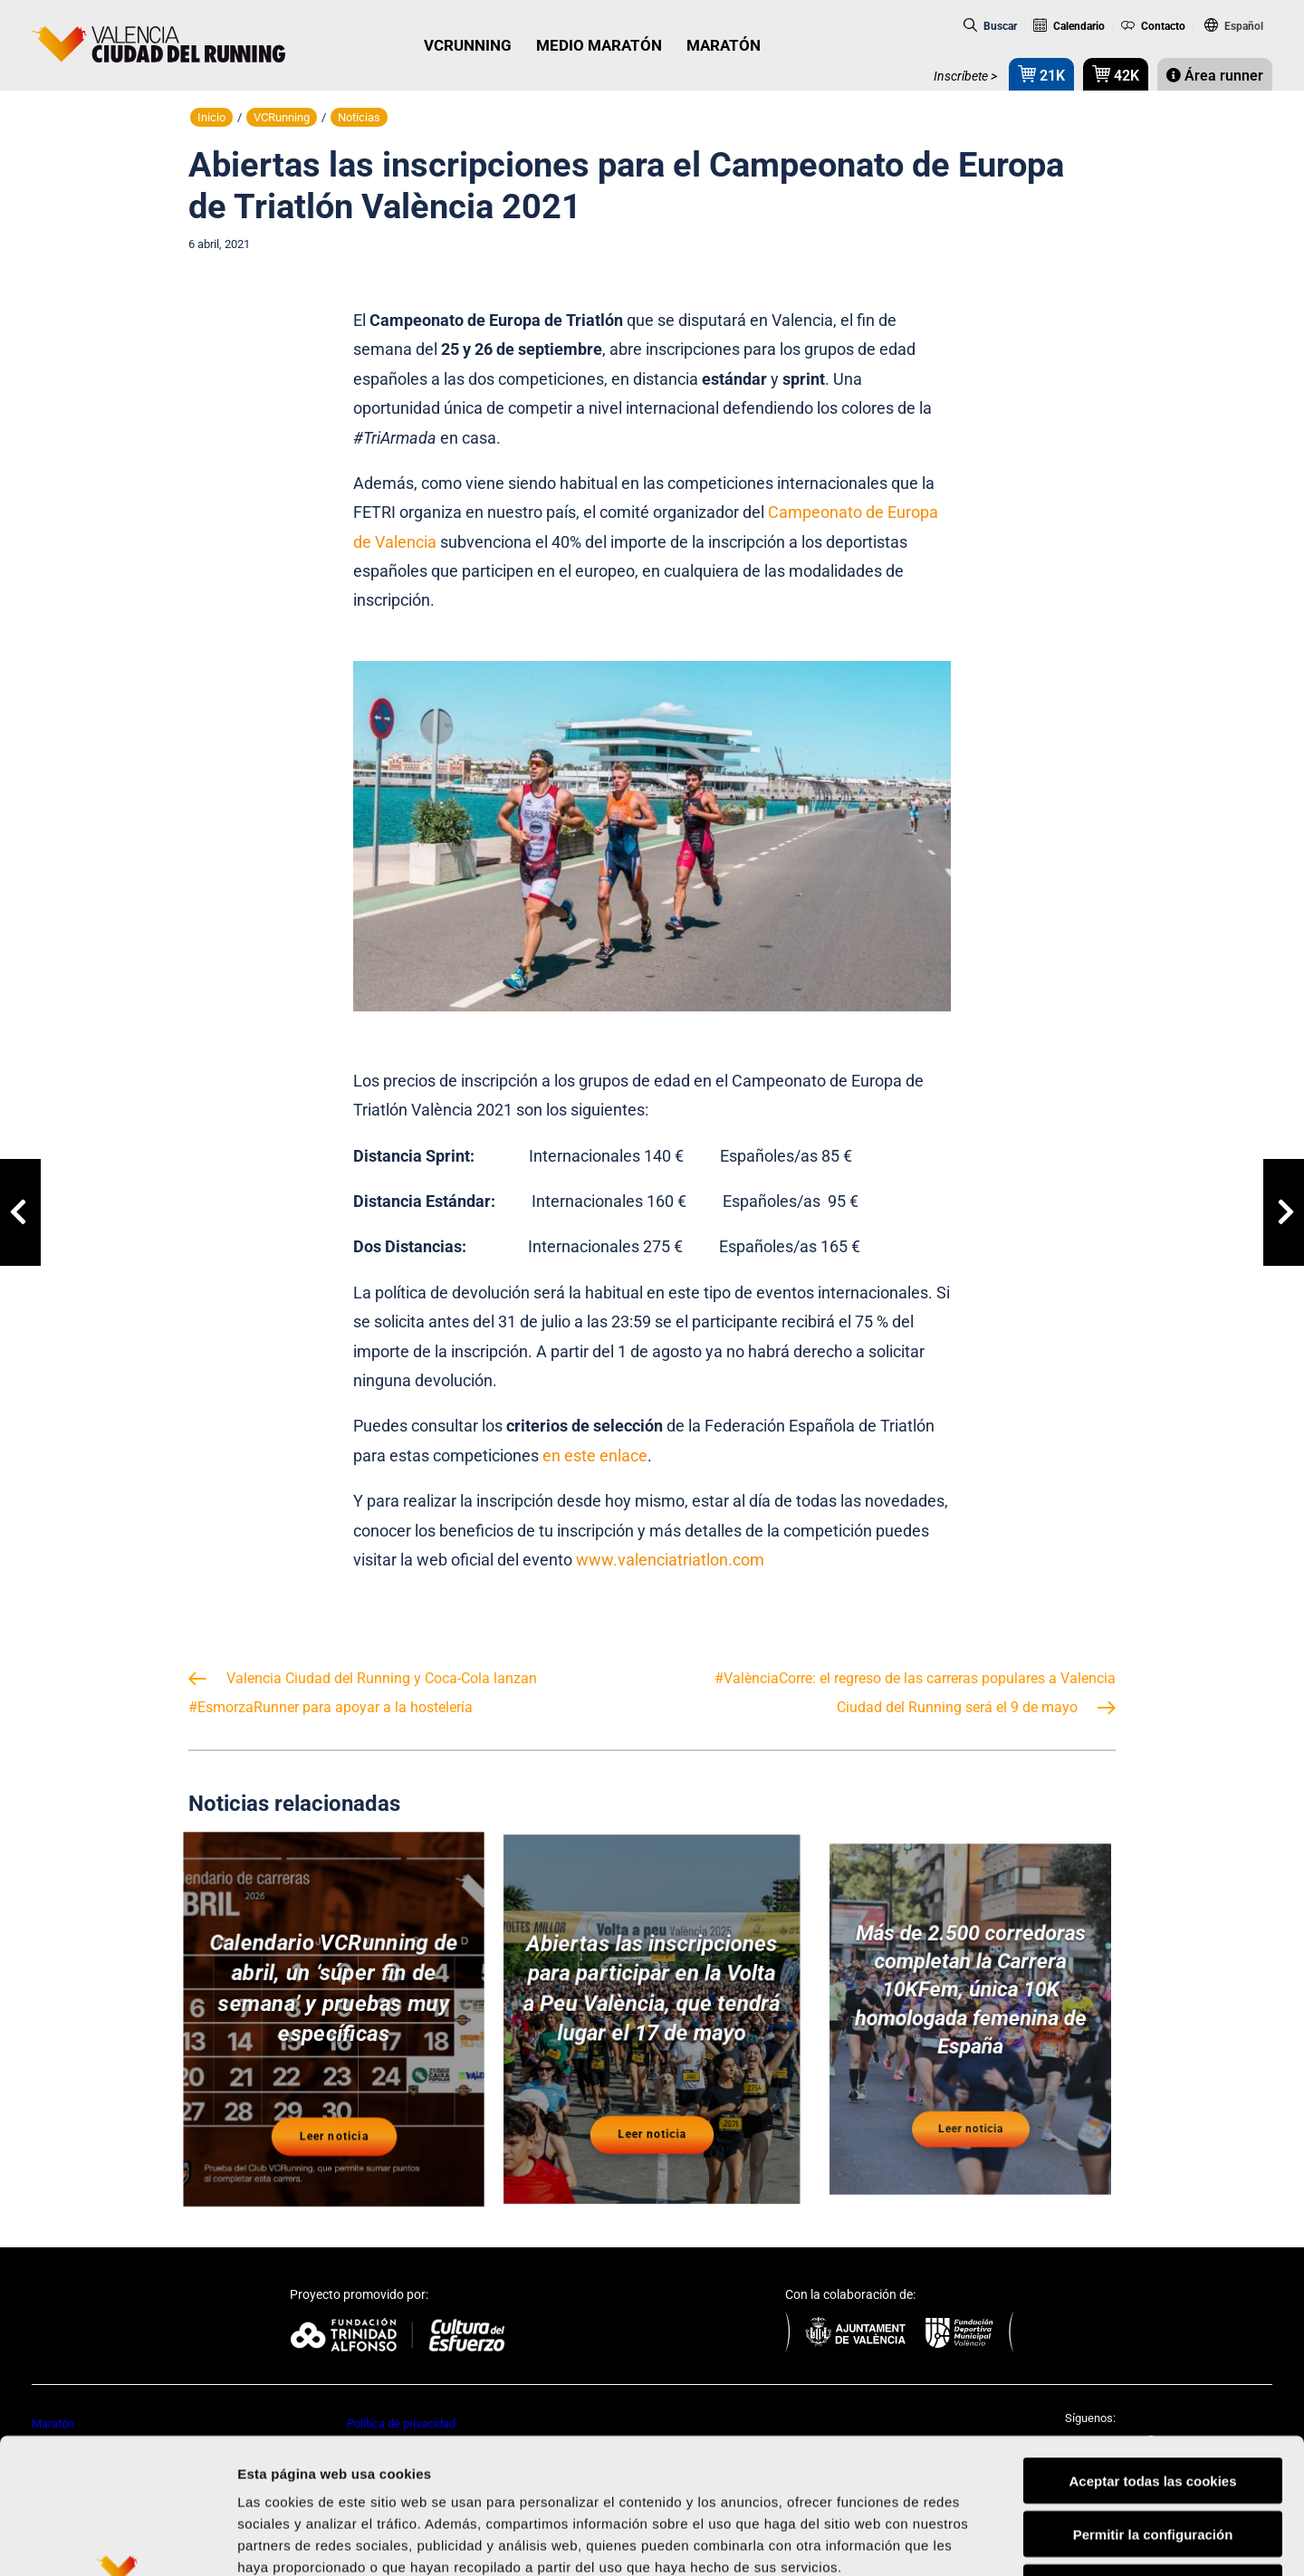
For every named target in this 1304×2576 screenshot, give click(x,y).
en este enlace (594, 1455)
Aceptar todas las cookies (1152, 2353)
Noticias (359, 117)
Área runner (1214, 75)
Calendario (1069, 26)
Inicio (211, 117)
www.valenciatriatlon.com (670, 1559)
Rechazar (1153, 2460)
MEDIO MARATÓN (599, 45)
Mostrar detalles (973, 2540)
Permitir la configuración (1153, 2407)
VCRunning (282, 117)
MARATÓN (723, 45)
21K (1041, 73)
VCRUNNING (468, 45)
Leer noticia (333, 2124)
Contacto (1153, 26)
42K (1115, 73)
